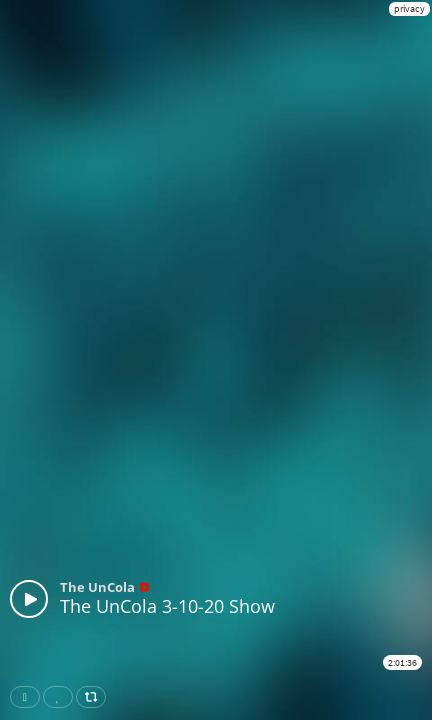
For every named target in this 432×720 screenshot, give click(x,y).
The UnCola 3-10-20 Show (167, 606)
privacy (409, 8)
